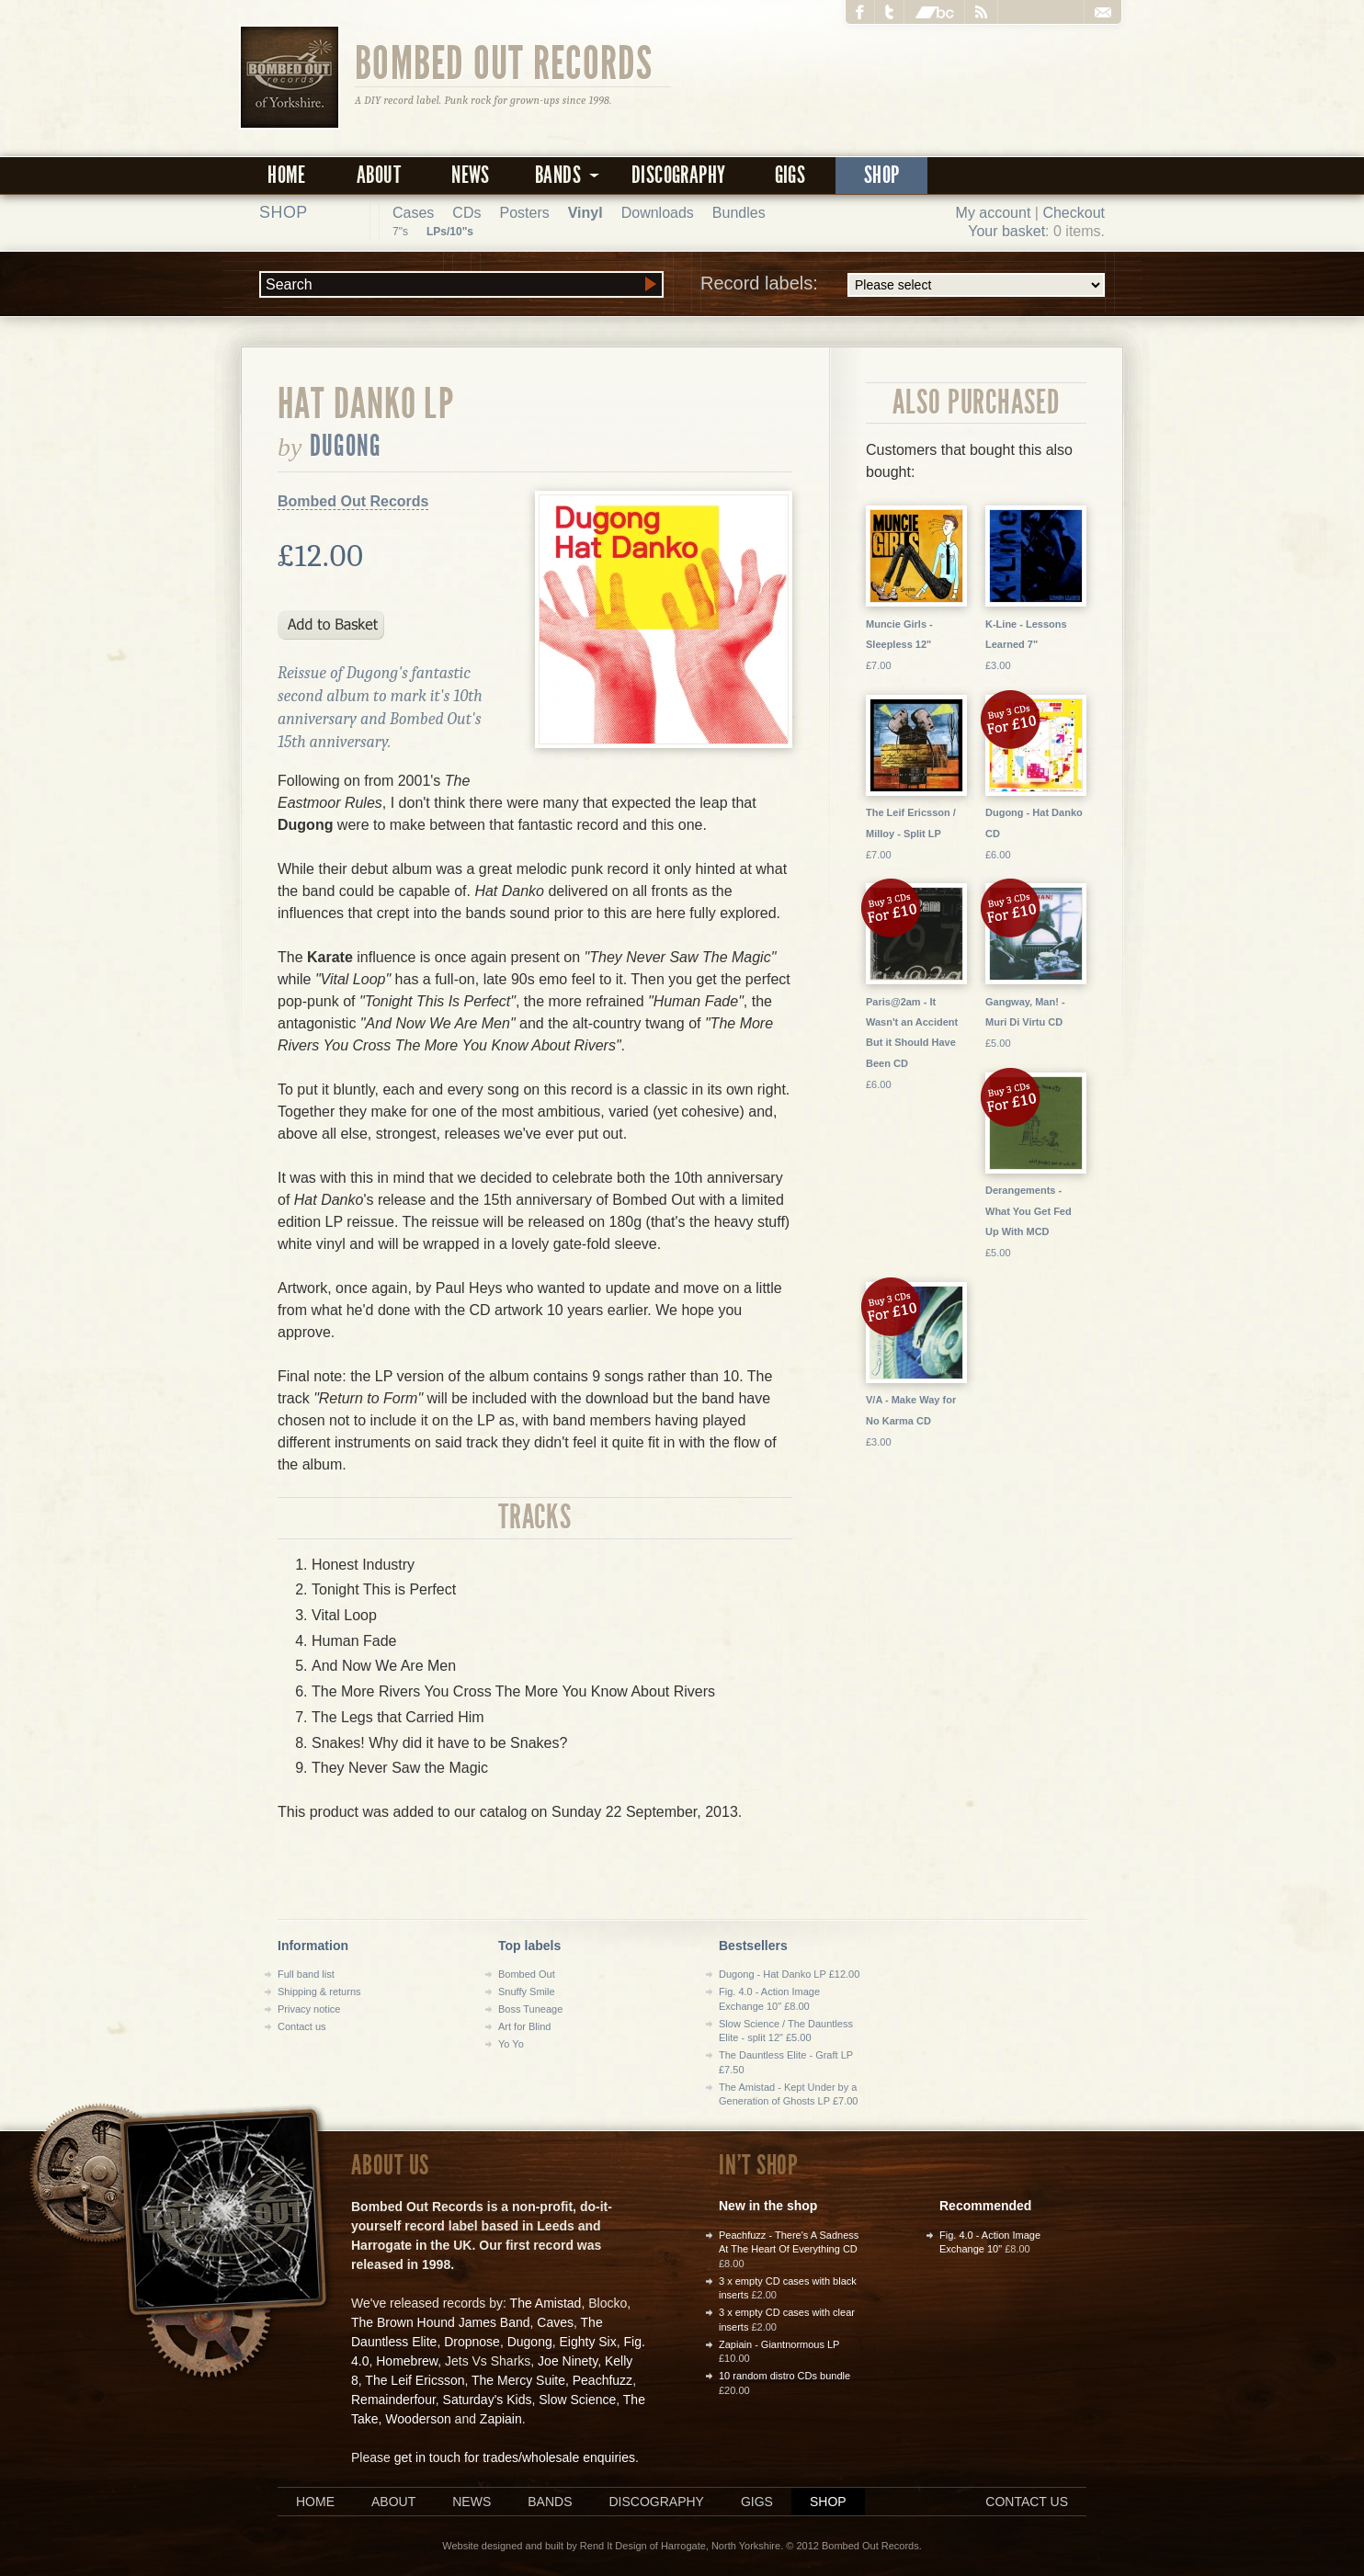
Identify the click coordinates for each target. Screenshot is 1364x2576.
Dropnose (472, 2341)
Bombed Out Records (504, 61)
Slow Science (577, 2399)
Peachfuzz (602, 2380)
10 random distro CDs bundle (784, 2375)
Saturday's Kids (487, 2399)
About (379, 175)
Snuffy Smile (526, 1991)
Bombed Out (526, 1974)
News (470, 175)
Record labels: (902, 285)
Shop (882, 175)
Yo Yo (511, 2043)
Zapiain (501, 2418)
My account (993, 213)
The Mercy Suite (518, 2380)
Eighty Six (587, 2341)
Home (286, 175)
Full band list (306, 1974)
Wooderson (417, 2418)
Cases (413, 213)
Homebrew (407, 2361)
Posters (524, 213)
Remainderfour (393, 2399)
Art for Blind (524, 2026)
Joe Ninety (567, 2361)
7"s (400, 231)
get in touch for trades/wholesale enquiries (514, 2457)
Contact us (302, 2026)
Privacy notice (309, 2008)
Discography (678, 175)
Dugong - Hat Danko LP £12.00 (789, 1974)
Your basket (1006, 231)
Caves (555, 2322)
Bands (550, 2501)
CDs (466, 213)
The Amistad (546, 2303)
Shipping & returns (319, 1991)
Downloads (657, 213)
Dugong (346, 445)
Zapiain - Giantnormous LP (779, 2344)
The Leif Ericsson (414, 2380)
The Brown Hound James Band (440, 2322)
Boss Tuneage (530, 2008)
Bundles (739, 213)
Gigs (790, 175)
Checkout (1073, 213)
